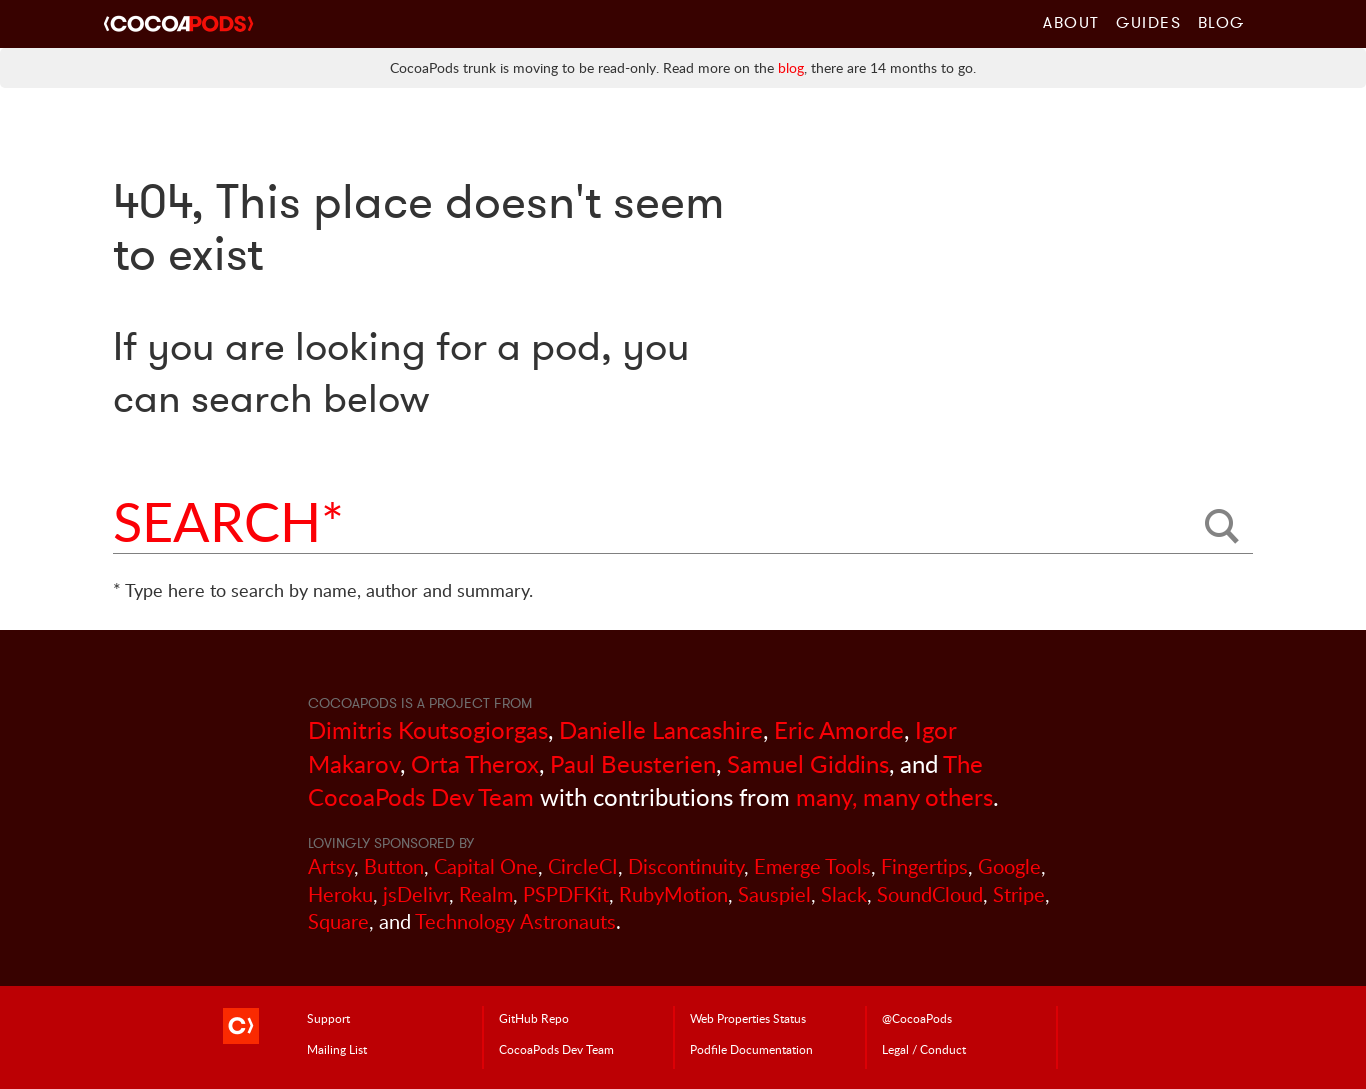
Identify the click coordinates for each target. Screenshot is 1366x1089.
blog (791, 67)
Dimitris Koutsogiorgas (428, 729)
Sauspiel (774, 894)
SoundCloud (930, 894)
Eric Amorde (839, 729)
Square (338, 921)
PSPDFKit (566, 894)
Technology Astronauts (515, 921)
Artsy (331, 866)
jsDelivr (416, 894)
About (1071, 22)
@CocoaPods (917, 1018)
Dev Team (556, 1049)
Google (1009, 866)
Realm (486, 894)
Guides (1149, 22)
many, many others (894, 796)
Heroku (340, 894)
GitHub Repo (534, 1018)
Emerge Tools (812, 866)
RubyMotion (673, 894)
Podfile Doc (751, 1049)
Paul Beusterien (633, 763)
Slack (844, 894)
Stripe (1019, 894)
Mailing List (337, 1049)
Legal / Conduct (924, 1049)
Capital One (486, 866)
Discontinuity (686, 866)
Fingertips (924, 866)
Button (394, 866)
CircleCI (583, 866)
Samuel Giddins (808, 763)
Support (328, 1018)
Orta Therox (475, 763)
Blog (1221, 22)
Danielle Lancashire (661, 729)
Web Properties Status (748, 1018)
